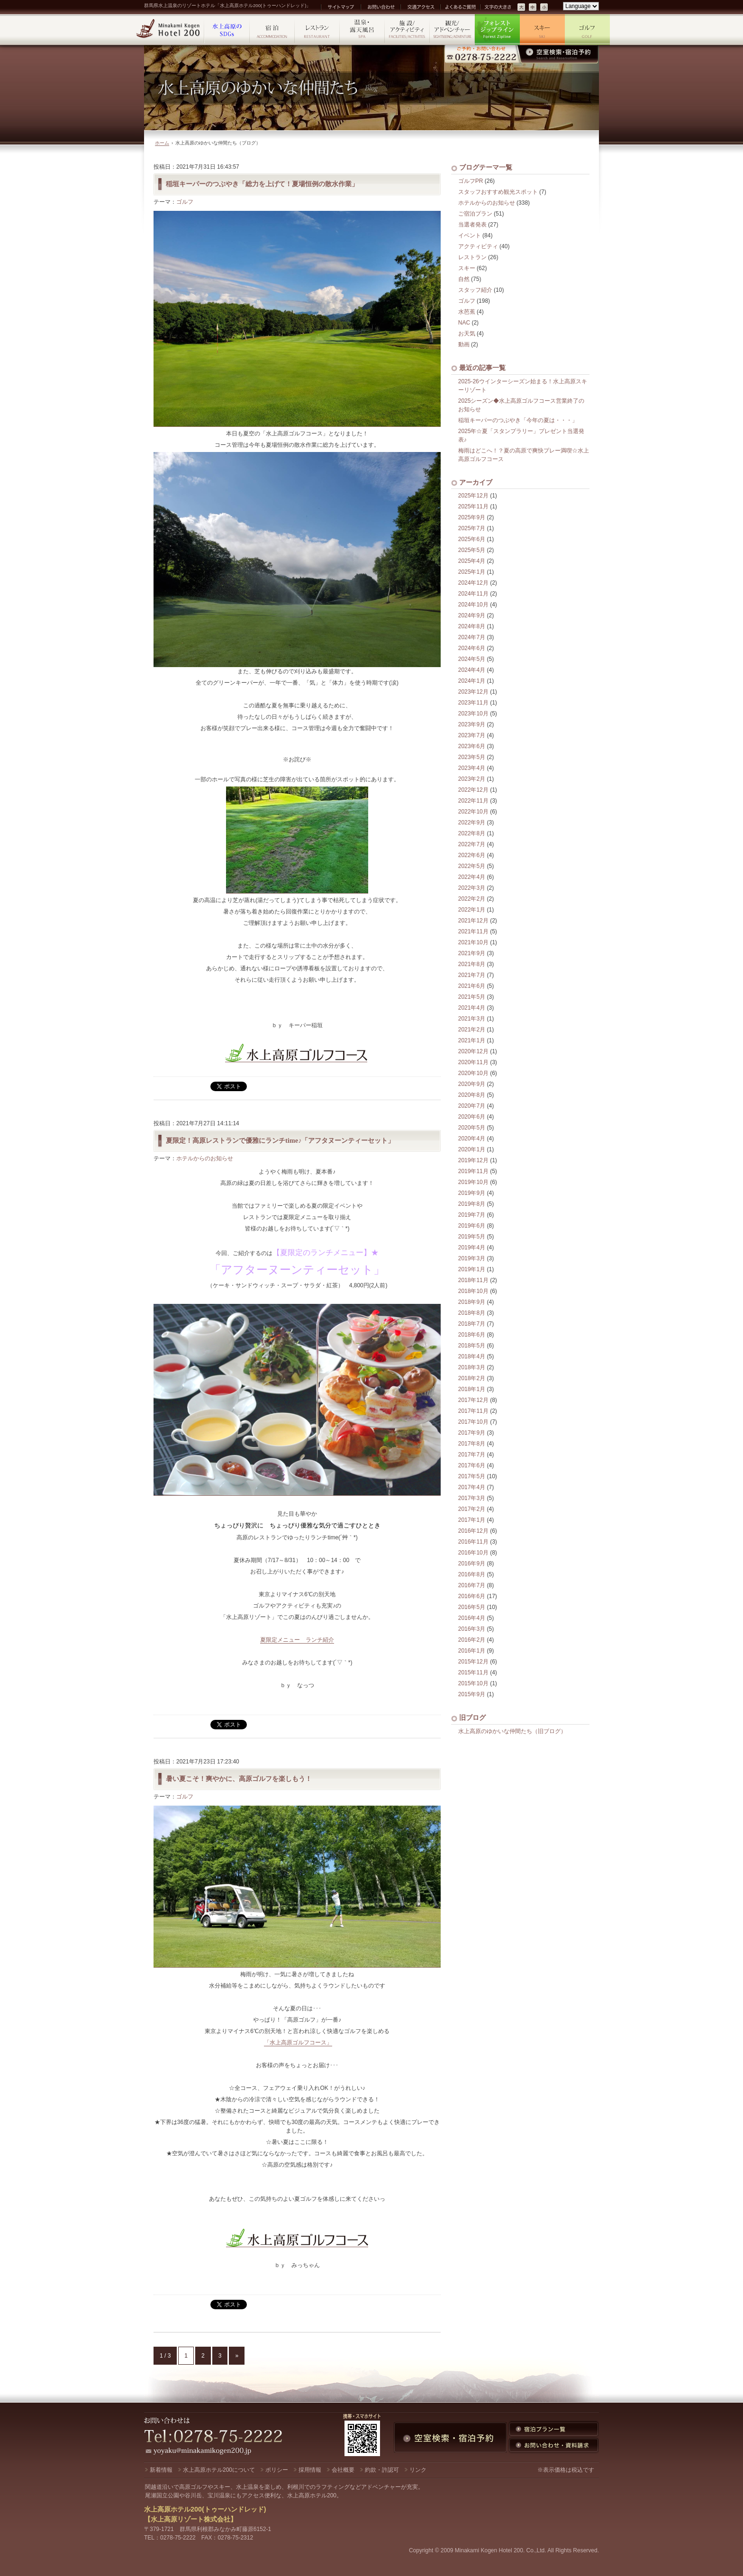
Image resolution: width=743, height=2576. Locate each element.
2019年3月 (471, 1258)
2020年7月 (471, 1106)
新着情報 (161, 2470)
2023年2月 (471, 779)
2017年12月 (473, 1400)
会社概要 (343, 2470)
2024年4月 (471, 670)
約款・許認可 (382, 2470)
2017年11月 (473, 1411)
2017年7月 (471, 1454)
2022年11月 (473, 800)
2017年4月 (471, 1487)
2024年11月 (473, 593)
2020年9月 (471, 1084)
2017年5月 (471, 1476)
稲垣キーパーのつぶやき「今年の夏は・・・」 (518, 420)
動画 (464, 344)
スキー (466, 268)
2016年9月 (471, 1563)
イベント (469, 235)
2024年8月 (471, 626)
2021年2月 (471, 1029)
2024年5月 (471, 659)
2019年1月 (471, 1269)
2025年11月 (473, 506)
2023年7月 (471, 735)
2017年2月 (471, 1509)
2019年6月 (471, 1225)
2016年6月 (471, 1596)
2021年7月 (471, 975)
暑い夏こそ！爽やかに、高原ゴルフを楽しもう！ (239, 1778)
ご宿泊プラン (475, 213)
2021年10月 (473, 942)
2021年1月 (471, 1040)
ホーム (162, 142)
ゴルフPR (470, 181)
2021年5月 (471, 997)
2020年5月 (471, 1127)
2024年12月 (473, 582)
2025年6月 (471, 539)
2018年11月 (473, 1280)
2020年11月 (473, 1062)
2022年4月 (471, 877)
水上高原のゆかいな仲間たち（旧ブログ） (512, 1731)
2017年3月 (471, 1498)
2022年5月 (471, 866)
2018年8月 (471, 1313)
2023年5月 (471, 757)
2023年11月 (473, 702)
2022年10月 (473, 811)
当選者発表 (472, 224)
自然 (464, 279)
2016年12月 (473, 1531)
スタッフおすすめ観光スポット (498, 192)
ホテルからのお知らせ (204, 1158)
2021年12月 (473, 920)
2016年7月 (471, 1585)
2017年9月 (471, 1432)
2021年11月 (473, 931)
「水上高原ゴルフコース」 (298, 2042)
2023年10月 (473, 713)
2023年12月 (473, 691)
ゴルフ (184, 202)
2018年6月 (471, 1334)
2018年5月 (471, 1345)
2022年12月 (473, 789)
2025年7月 (471, 528)
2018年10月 (473, 1291)
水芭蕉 (466, 311)
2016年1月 (471, 1650)
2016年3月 (471, 1629)
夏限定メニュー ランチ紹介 (297, 1639)
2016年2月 (471, 1639)
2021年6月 (471, 986)
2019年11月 (473, 1171)
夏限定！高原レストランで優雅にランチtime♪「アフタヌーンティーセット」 (280, 1140)
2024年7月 (471, 637)
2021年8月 (471, 964)
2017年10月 (473, 1422)
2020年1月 (471, 1149)
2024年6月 (471, 648)
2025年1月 (471, 572)
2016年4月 (471, 1618)
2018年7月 (471, 1323)
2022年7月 (471, 844)
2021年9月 (471, 953)
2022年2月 (471, 898)
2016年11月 (473, 1541)
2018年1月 (471, 1389)
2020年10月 (473, 1073)
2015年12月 (473, 1661)
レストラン (472, 257)
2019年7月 (471, 1214)
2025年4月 (471, 561)
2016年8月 (471, 1574)
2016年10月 (473, 1552)
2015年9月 (471, 1694)
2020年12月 (473, 1051)
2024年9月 (471, 615)
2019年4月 (471, 1247)
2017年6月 (471, 1465)
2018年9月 (471, 1302)
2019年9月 (471, 1193)
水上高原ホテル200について (219, 2470)
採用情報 (310, 2470)
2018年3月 (471, 1367)
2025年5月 (471, 550)
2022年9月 (471, 822)
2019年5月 (471, 1236)
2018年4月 (471, 1356)
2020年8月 (471, 1095)
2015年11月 (473, 1672)
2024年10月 (473, 604)
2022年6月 (471, 855)
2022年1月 (471, 909)
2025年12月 (473, 495)
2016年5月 (471, 1607)
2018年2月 (471, 1378)
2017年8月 (471, 1443)
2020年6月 (471, 1116)
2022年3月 (471, 888)
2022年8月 (471, 833)
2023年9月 (471, 724)
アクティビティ (478, 246)
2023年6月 (471, 746)
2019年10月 (473, 1182)
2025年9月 (471, 517)
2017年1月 (471, 1520)
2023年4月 (471, 768)
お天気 (466, 333)
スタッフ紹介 (475, 290)
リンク (417, 2470)
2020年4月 (471, 1138)
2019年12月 (473, 1160)
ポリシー (276, 2470)
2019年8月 (471, 1204)
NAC (464, 322)
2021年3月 (471, 1018)
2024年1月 (471, 681)
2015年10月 (473, 1683)
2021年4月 (471, 1007)
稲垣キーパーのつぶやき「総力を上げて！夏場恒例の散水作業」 (262, 184)
